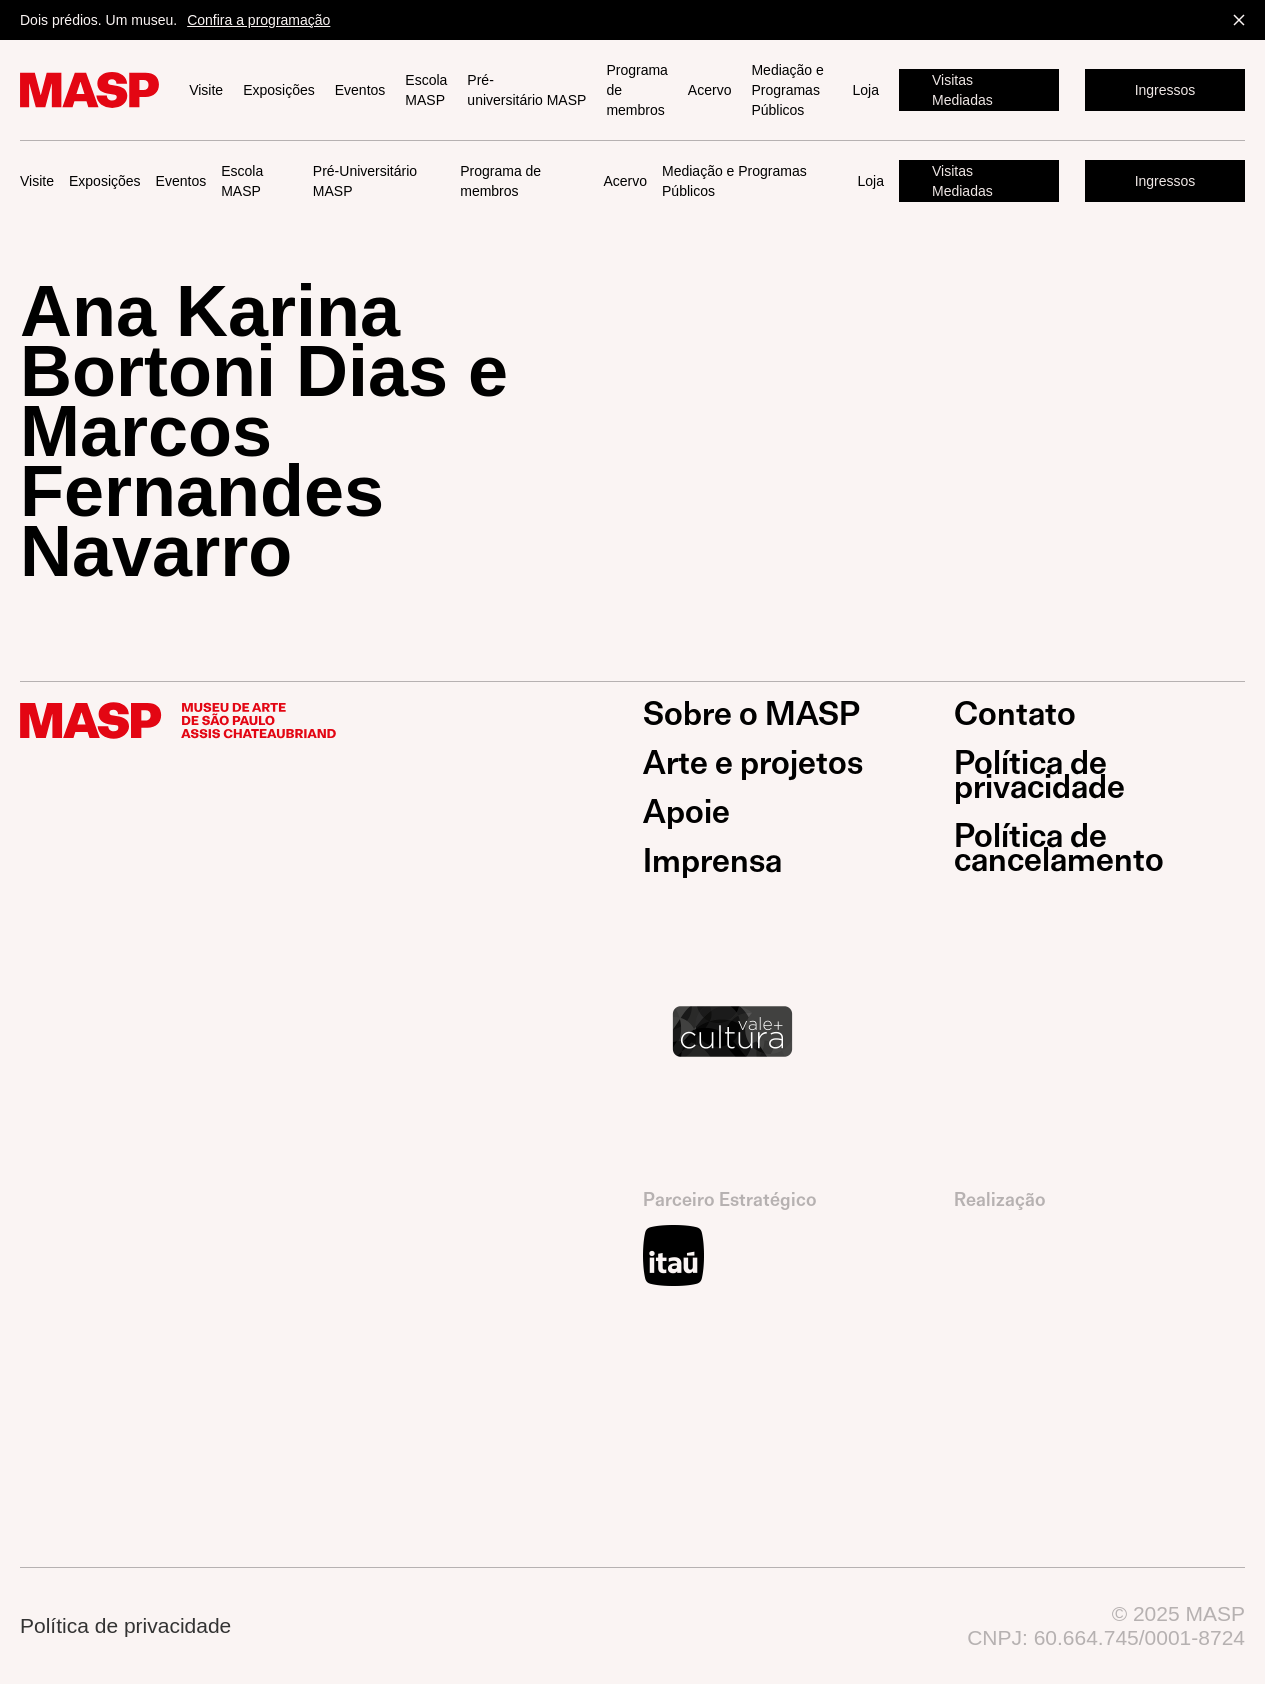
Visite (206, 90)
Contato (1015, 714)
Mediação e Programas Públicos (787, 90)
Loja (866, 90)
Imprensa (712, 861)
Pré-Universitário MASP (365, 181)
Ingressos (1165, 90)
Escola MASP (426, 90)
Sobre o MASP (751, 714)
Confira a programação (258, 20)
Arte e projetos (753, 763)
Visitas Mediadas (962, 90)
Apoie (686, 812)
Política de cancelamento (1059, 848)
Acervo (710, 90)
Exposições (279, 90)
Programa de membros (636, 90)
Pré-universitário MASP (526, 90)
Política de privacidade (1039, 775)
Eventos (360, 90)
